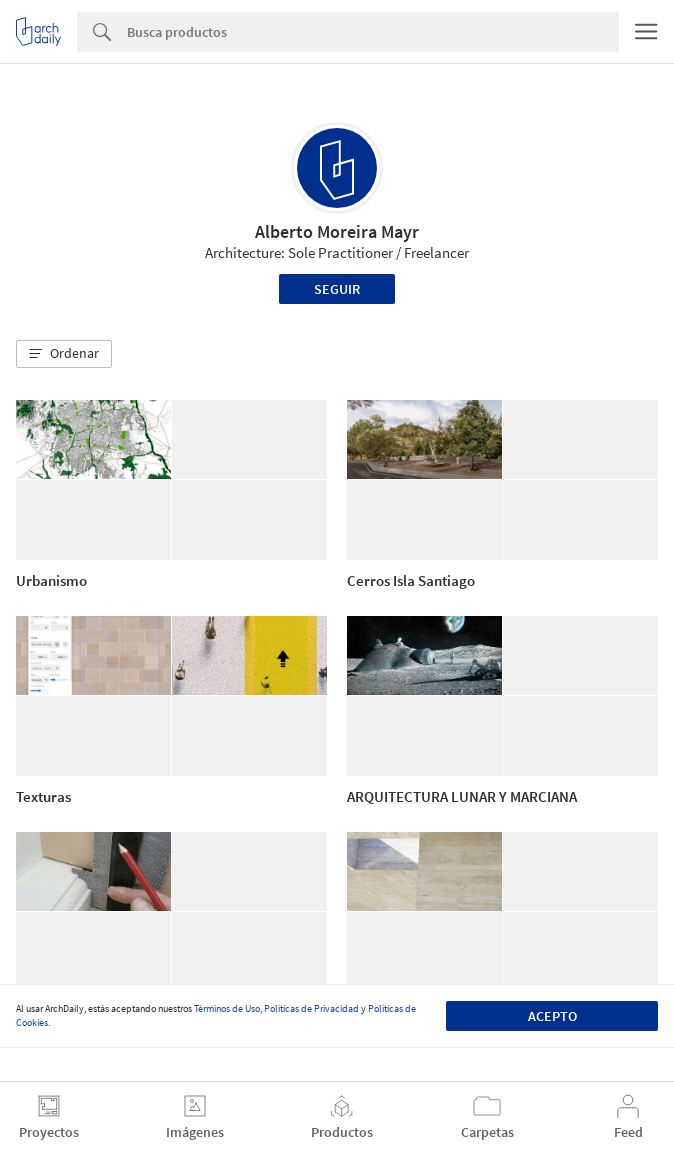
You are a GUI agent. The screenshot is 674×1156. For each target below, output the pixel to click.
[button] (64, 354)
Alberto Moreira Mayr (337, 231)
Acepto (552, 1016)
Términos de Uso (227, 1008)
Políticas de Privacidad (311, 1008)
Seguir (337, 289)
